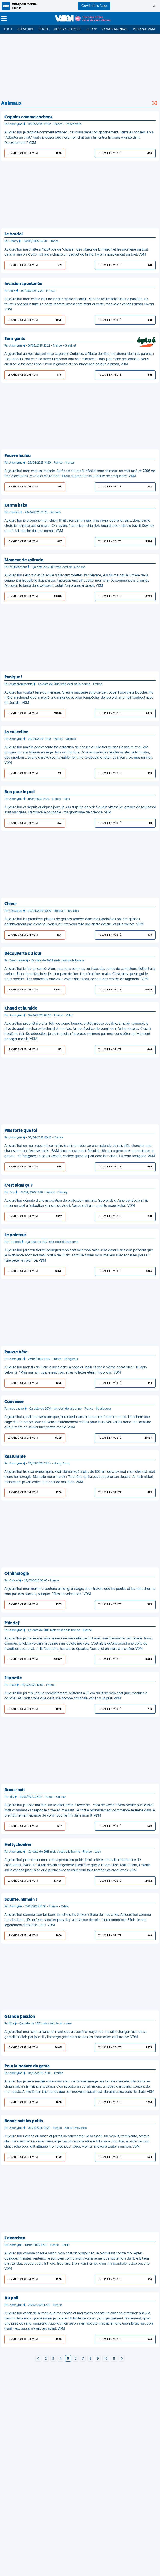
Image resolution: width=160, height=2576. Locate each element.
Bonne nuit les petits (23, 2121)
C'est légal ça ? (18, 1185)
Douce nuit (14, 1790)
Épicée (44, 29)
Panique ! (13, 677)
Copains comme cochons (28, 117)
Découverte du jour (22, 954)
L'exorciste (14, 2238)
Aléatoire (25, 29)
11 (114, 2359)
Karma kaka (15, 505)
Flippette (13, 1678)
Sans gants (14, 339)
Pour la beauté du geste (27, 2066)
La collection (16, 732)
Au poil (11, 2298)
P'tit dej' (12, 1623)
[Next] (38, 2358)
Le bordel (13, 234)
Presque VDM (144, 29)
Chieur (10, 904)
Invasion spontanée (23, 284)
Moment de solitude (23, 560)
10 (105, 2359)
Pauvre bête (16, 1352)
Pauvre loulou (17, 456)
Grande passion (19, 2017)
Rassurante (15, 1457)
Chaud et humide (20, 1008)
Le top (91, 29)
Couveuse (14, 1402)
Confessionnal (115, 29)
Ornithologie (16, 1574)
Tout (8, 29)
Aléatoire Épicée (67, 29)
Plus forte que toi (20, 1131)
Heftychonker (17, 1845)
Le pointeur (15, 1235)
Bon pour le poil (19, 792)
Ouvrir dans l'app (94, 6)
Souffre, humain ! (20, 1900)
